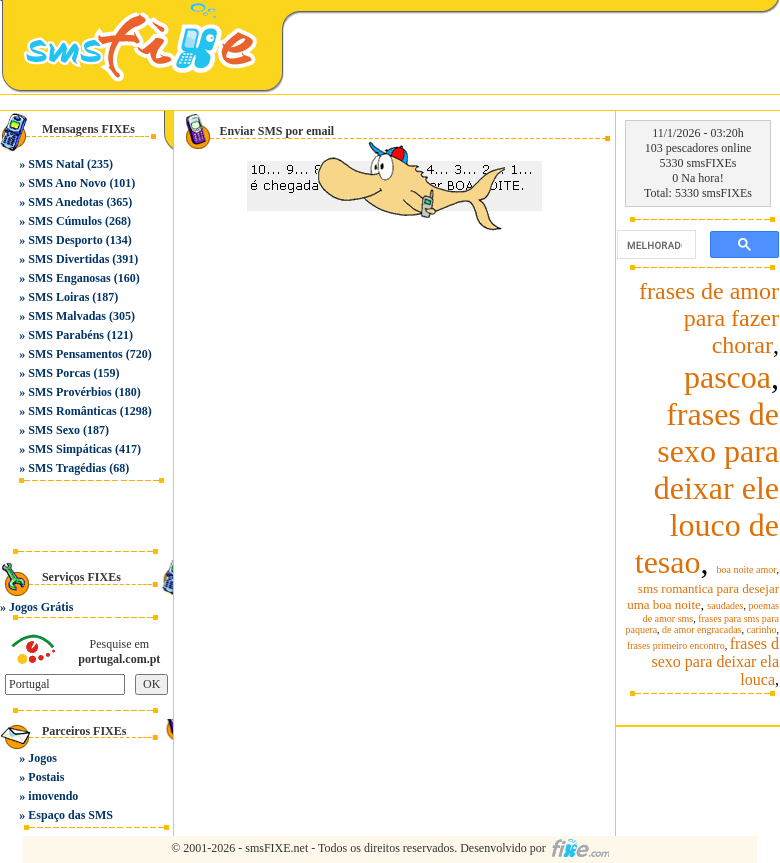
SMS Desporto (65, 240)
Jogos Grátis (41, 607)
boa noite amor (747, 569)
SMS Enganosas (69, 278)
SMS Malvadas (67, 316)
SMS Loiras (58, 297)
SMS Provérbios (69, 392)
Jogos (42, 758)
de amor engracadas (701, 629)
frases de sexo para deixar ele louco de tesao (707, 488)
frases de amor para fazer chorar (709, 318)
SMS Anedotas (65, 202)
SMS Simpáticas (70, 449)
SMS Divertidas (68, 259)
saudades (725, 605)
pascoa (727, 377)
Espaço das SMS (70, 815)
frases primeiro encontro (676, 645)
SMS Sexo (54, 430)
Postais (46, 777)
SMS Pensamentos (75, 354)
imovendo (53, 796)
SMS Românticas (72, 411)
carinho (762, 629)
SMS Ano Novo (67, 183)
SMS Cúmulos (65, 221)
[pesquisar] (654, 245)
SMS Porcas (59, 373)
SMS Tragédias (67, 468)
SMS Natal (56, 164)
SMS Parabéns (66, 335)
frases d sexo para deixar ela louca (715, 661)
